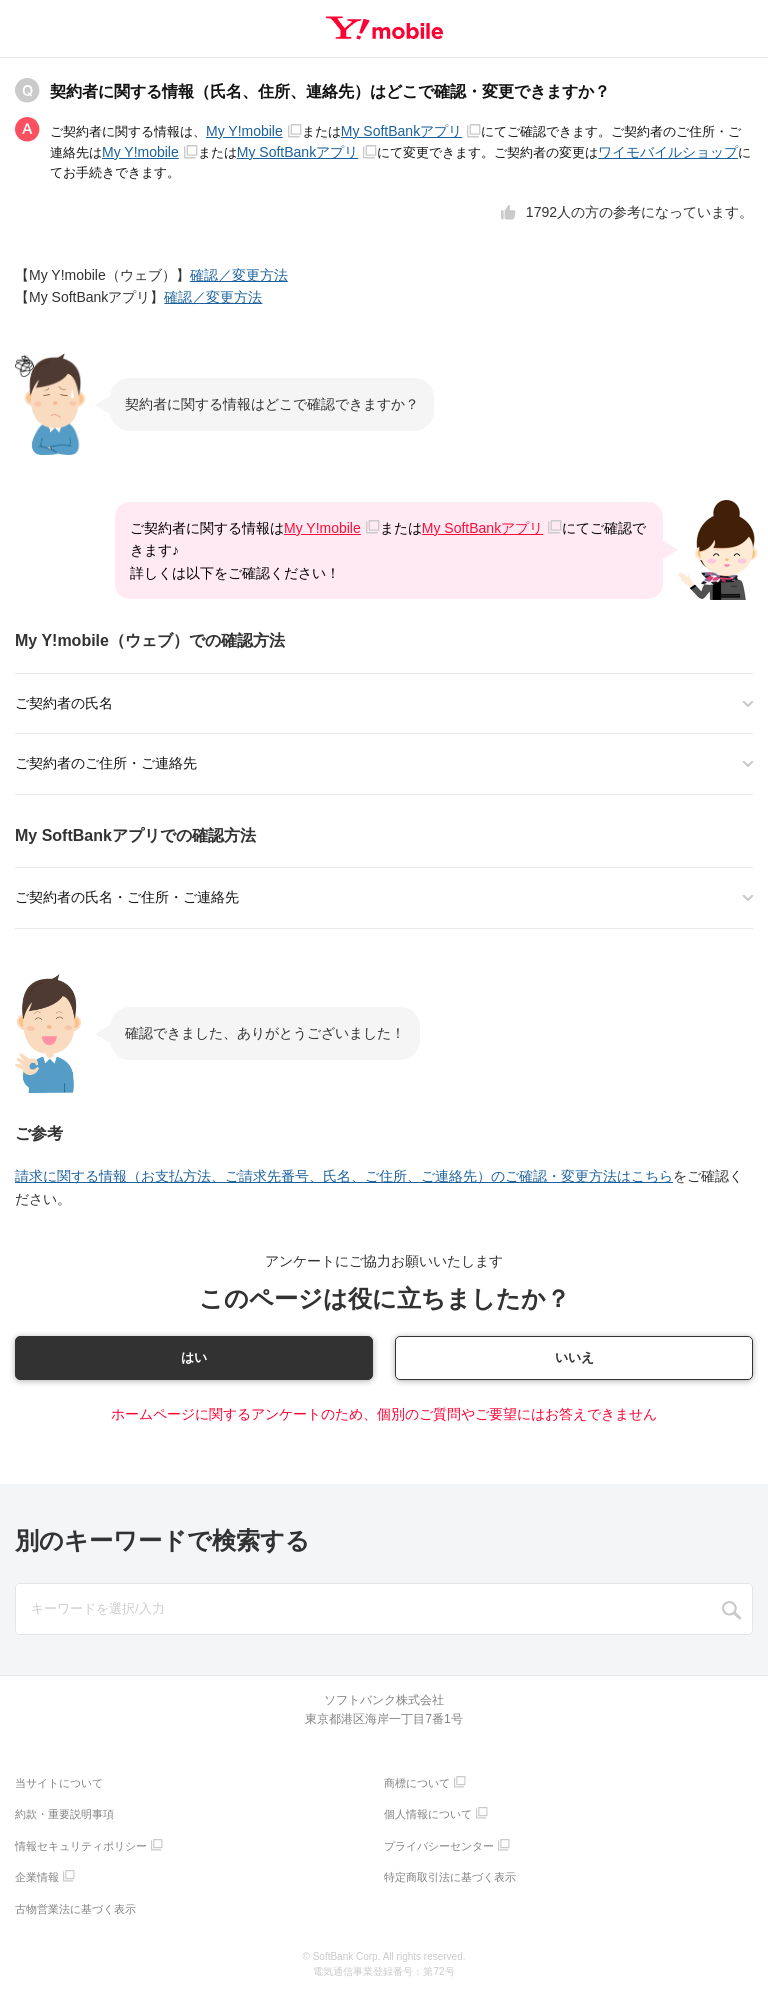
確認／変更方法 (239, 275)
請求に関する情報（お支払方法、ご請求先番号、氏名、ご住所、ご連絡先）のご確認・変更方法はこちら (344, 1176)
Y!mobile (384, 28)
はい (194, 1358)
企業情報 (37, 1879)
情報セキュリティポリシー (81, 1848)
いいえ (574, 1358)
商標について (417, 1785)
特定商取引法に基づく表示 (450, 1879)
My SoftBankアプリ (411, 131)
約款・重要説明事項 (64, 1816)
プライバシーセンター (439, 1848)
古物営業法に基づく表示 (75, 1911)
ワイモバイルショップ (668, 152)
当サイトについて (59, 1785)
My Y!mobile (254, 131)
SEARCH (732, 1612)
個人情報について (428, 1816)
